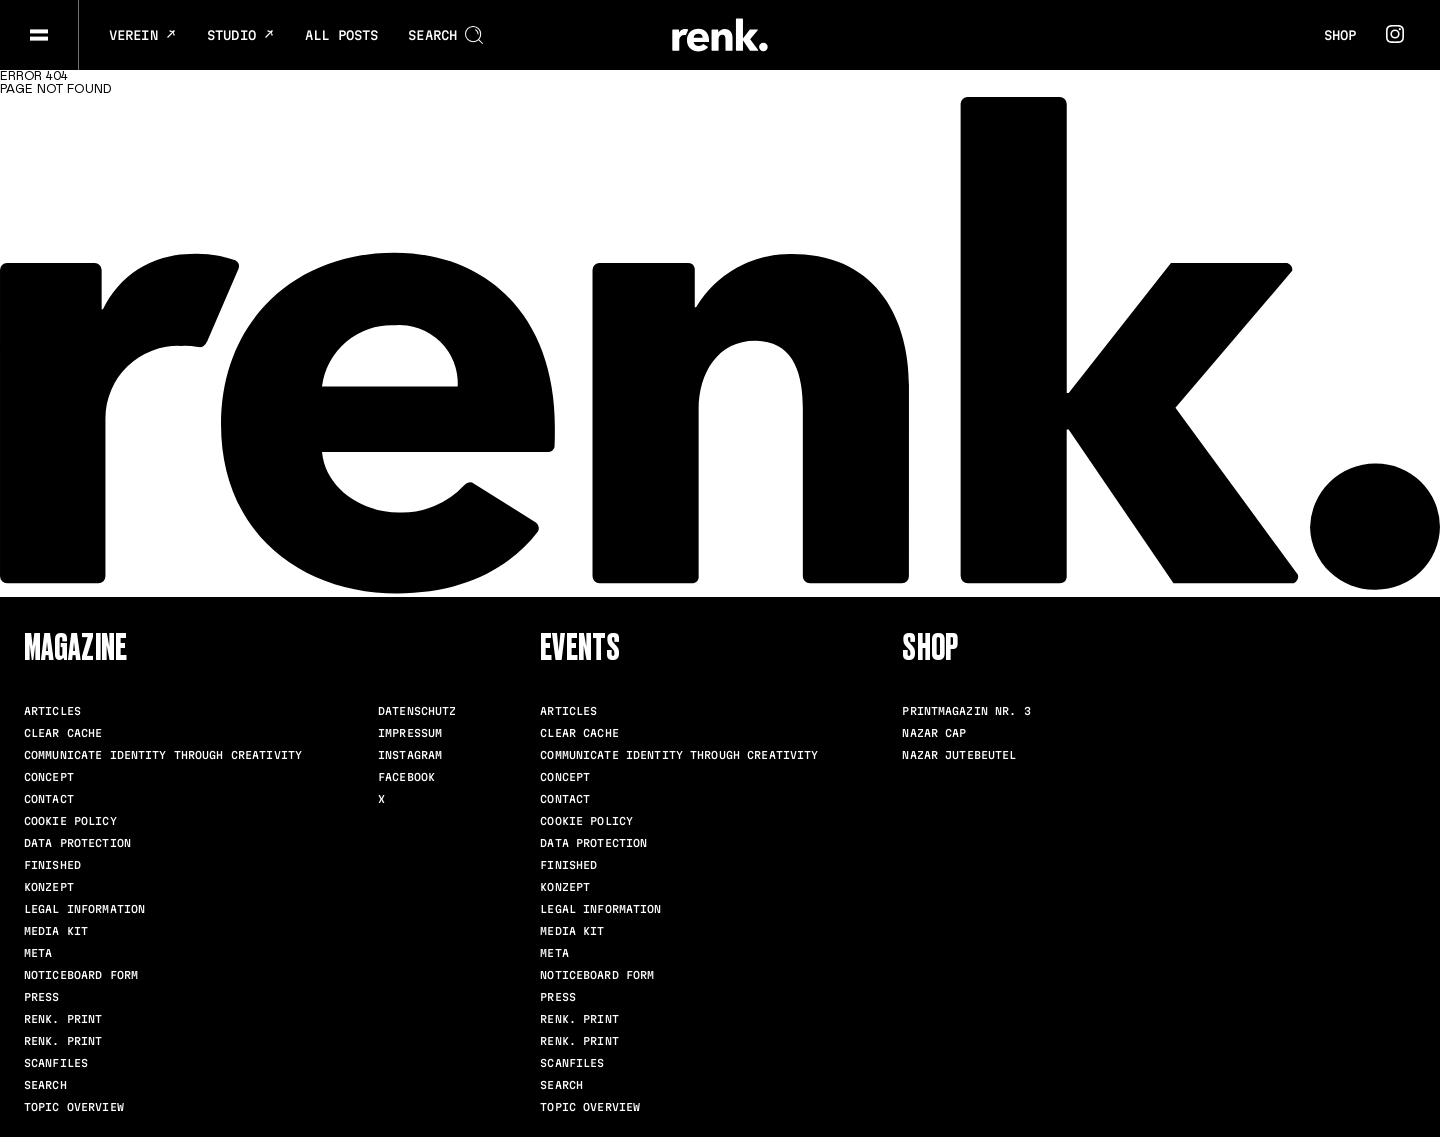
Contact (49, 799)
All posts (341, 35)
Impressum (410, 733)
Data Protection (77, 843)
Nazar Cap (934, 733)
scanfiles (56, 1063)
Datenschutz (417, 711)
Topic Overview (74, 1107)
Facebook (406, 777)
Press (42, 997)
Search (45, 1085)
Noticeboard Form (81, 975)
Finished (52, 865)
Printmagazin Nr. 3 (966, 711)
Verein (143, 35)
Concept (49, 777)
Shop (1340, 35)
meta (38, 953)
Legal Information (84, 909)
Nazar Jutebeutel (959, 755)
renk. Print (63, 1019)
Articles (52, 711)
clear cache (63, 733)
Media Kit (56, 931)
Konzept (49, 887)
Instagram (410, 755)
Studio (241, 35)
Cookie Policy (70, 821)
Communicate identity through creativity (163, 755)
